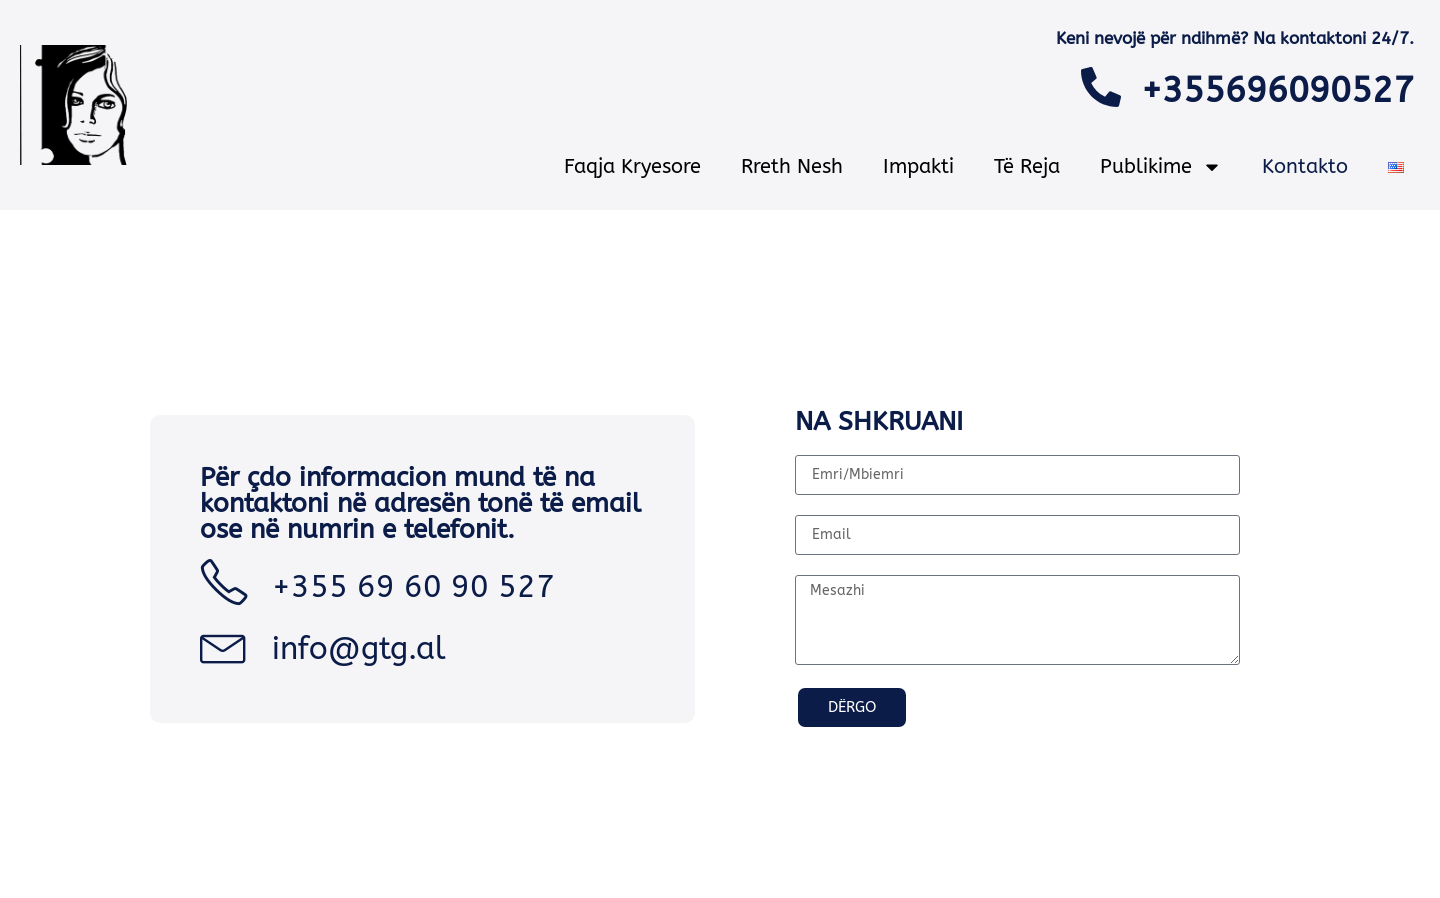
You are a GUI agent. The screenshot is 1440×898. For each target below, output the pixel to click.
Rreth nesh (792, 166)
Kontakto (1305, 166)
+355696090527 (1277, 90)
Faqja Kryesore (632, 166)
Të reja (1027, 166)
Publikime (1161, 167)
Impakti (918, 166)
